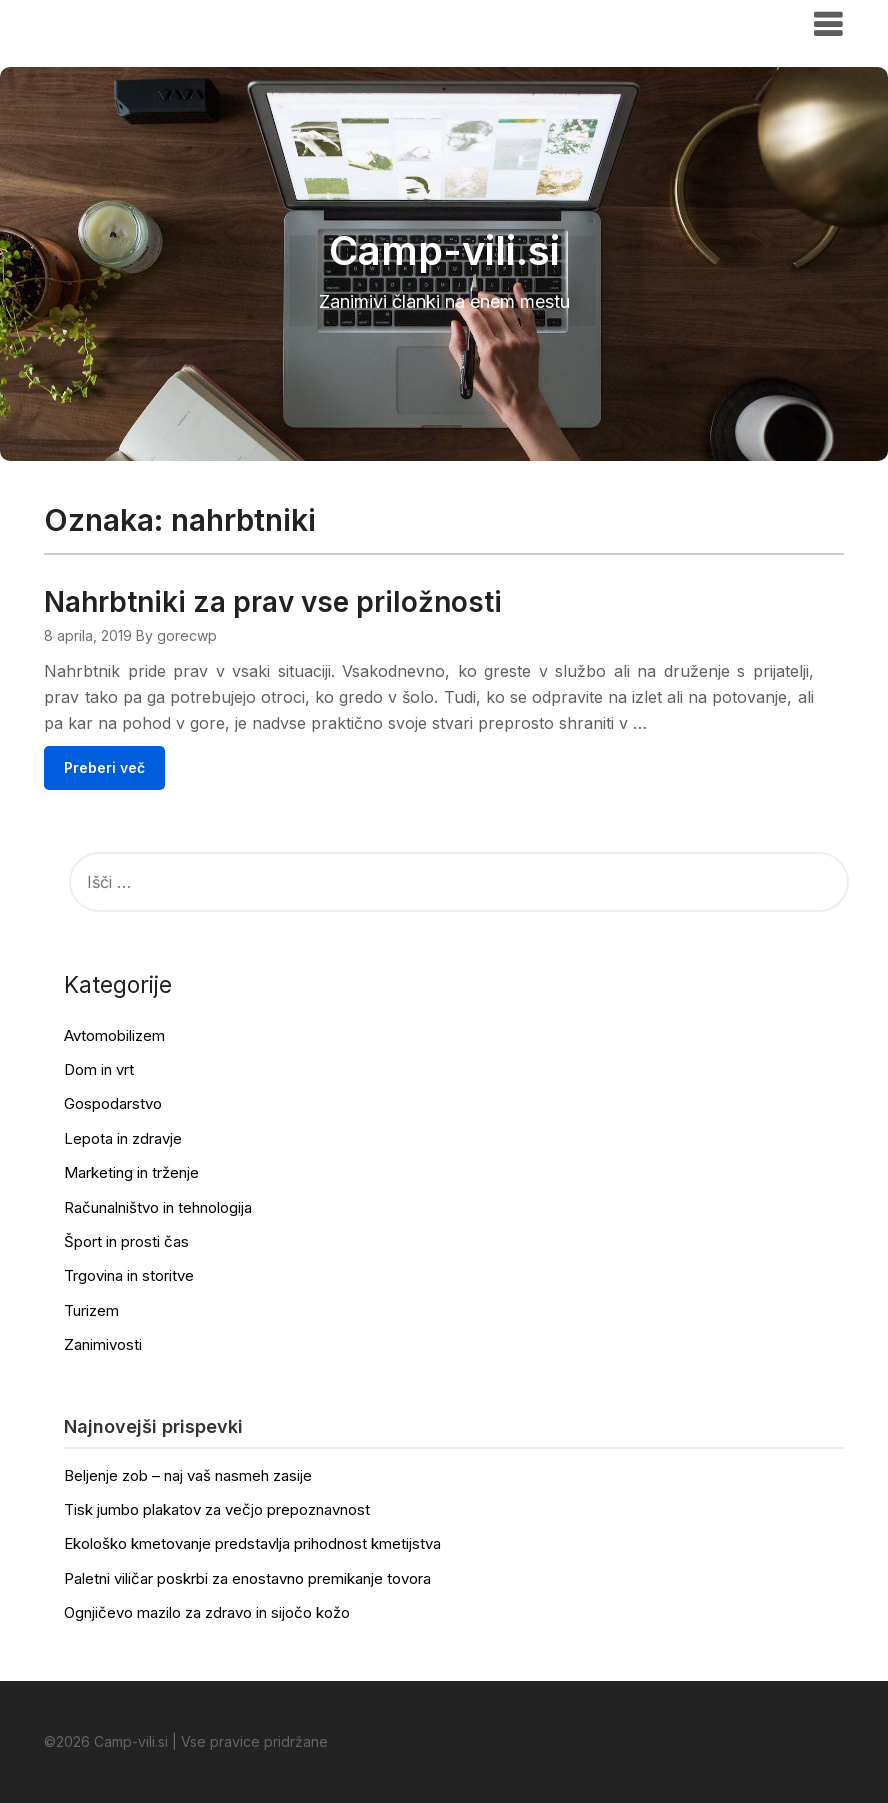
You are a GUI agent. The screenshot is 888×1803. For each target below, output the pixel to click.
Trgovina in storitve (129, 1275)
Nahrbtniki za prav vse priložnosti (273, 602)
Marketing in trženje (131, 1172)
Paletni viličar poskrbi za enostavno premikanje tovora (247, 1578)
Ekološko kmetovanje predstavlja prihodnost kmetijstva (252, 1543)
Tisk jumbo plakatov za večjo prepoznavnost (217, 1509)
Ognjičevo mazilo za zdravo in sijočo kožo (207, 1612)
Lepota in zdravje (123, 1138)
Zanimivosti (103, 1344)
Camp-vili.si (105, 23)
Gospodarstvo (113, 1103)
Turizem (91, 1310)
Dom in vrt (99, 1069)
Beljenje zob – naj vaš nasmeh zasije (188, 1475)
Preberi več (104, 767)
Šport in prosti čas (126, 1241)
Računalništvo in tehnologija (158, 1207)
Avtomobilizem (114, 1035)
